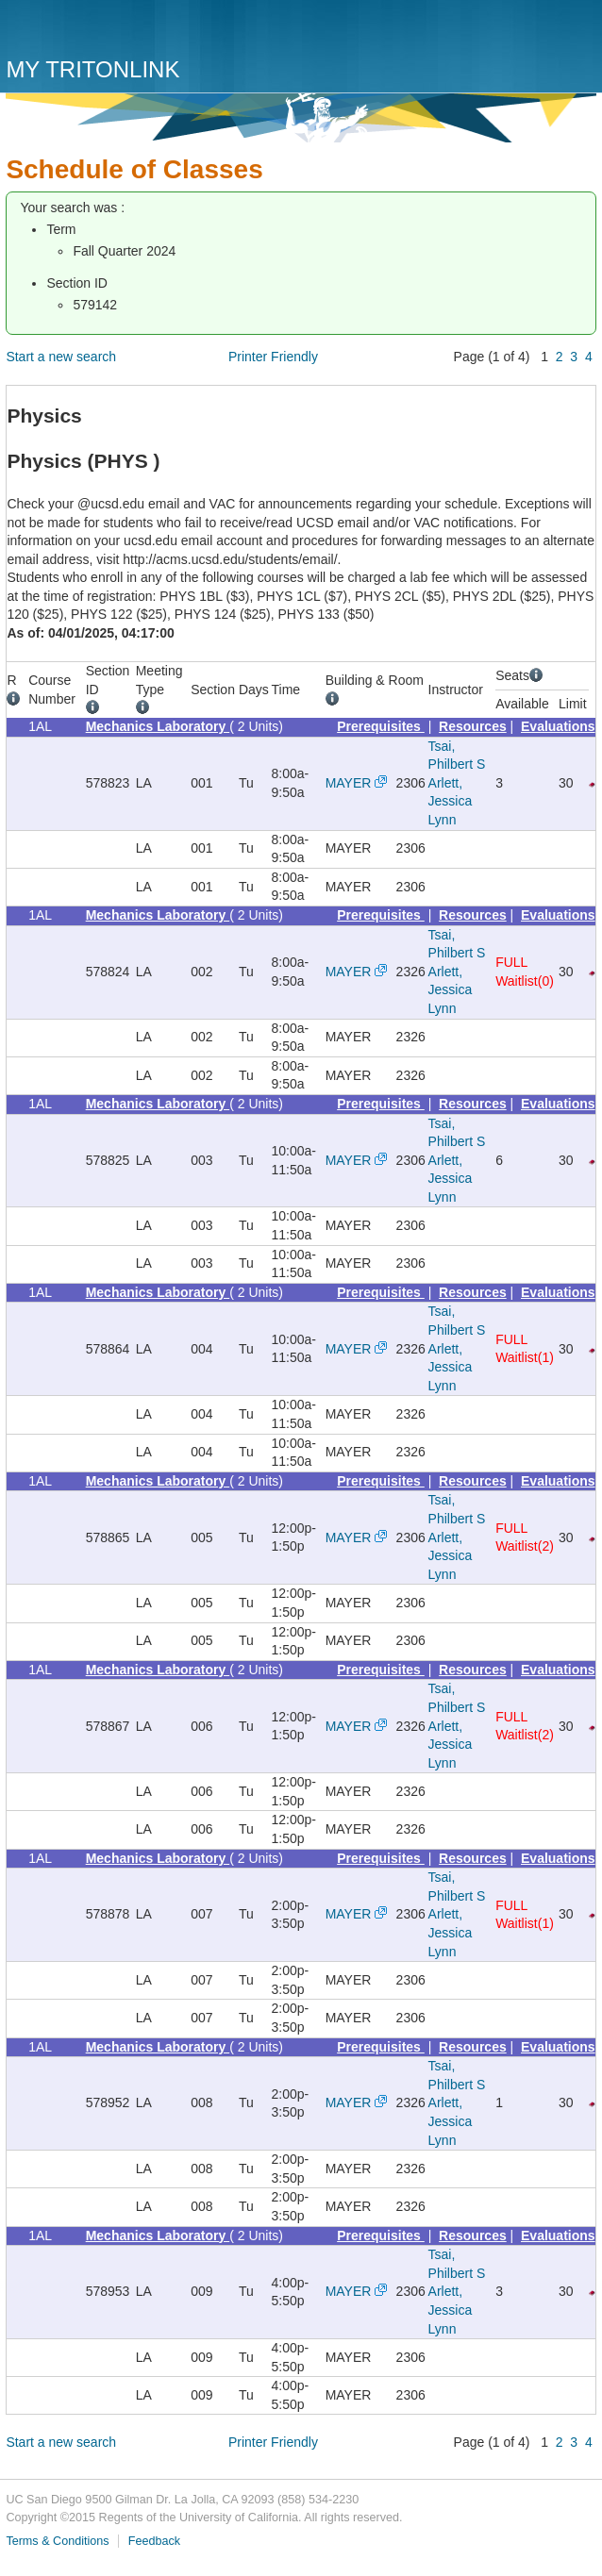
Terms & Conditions (57, 2541)
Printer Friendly (273, 356)
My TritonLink (92, 69)
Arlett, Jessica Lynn (450, 801)
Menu (577, 35)
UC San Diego (114, 30)
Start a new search (61, 356)
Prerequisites (381, 726)
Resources (473, 726)
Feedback (154, 2541)
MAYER (349, 782)
